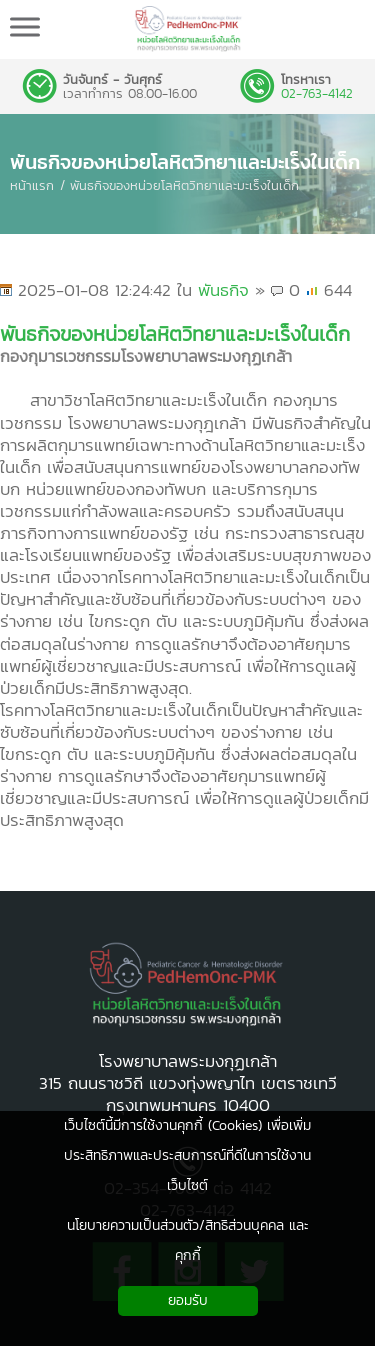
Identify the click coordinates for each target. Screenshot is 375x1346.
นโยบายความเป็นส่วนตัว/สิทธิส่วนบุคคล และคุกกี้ (188, 1240)
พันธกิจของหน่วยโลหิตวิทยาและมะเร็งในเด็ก (185, 162)
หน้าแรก (32, 185)
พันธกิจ (223, 290)
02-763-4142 (317, 94)
